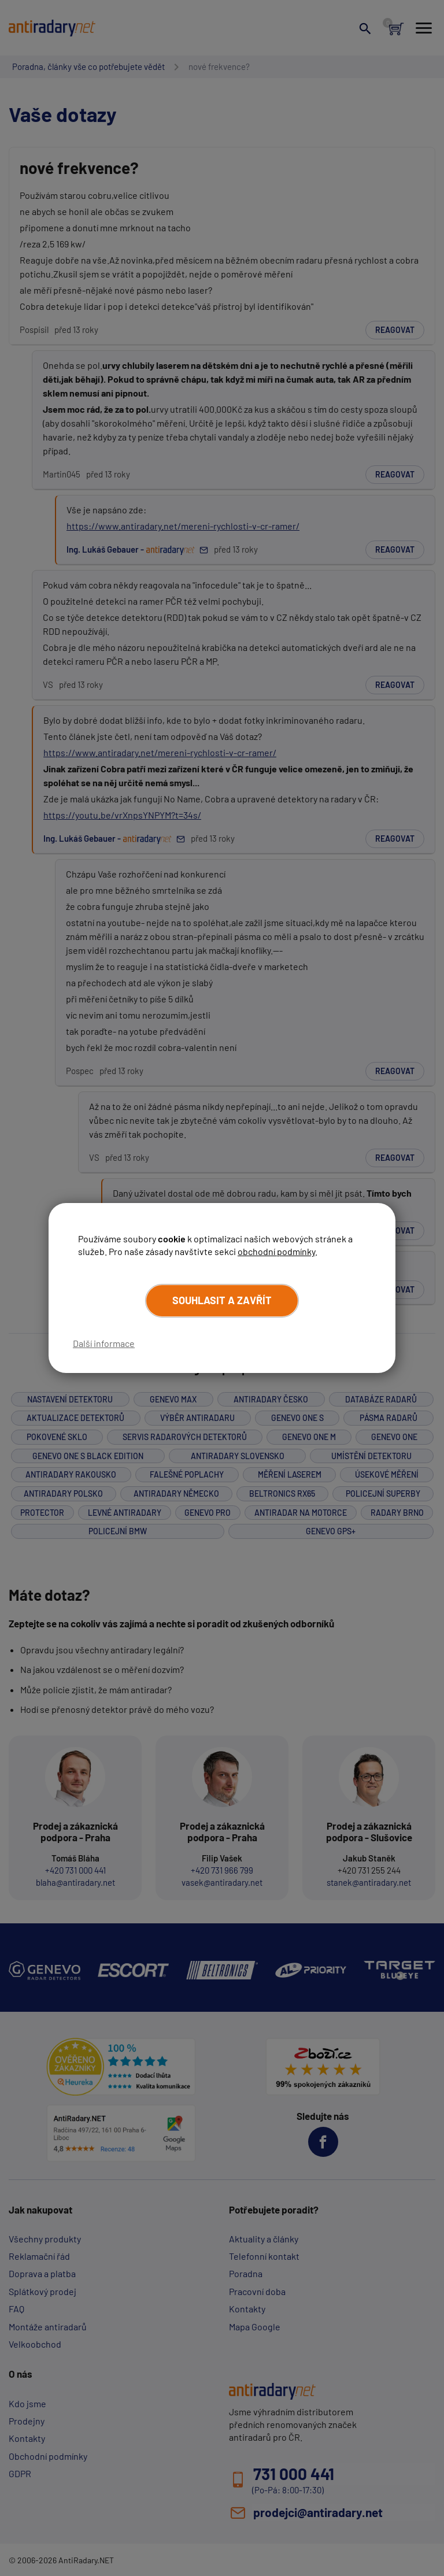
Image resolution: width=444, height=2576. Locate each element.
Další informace (104, 1343)
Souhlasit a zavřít (222, 1300)
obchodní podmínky (276, 1251)
